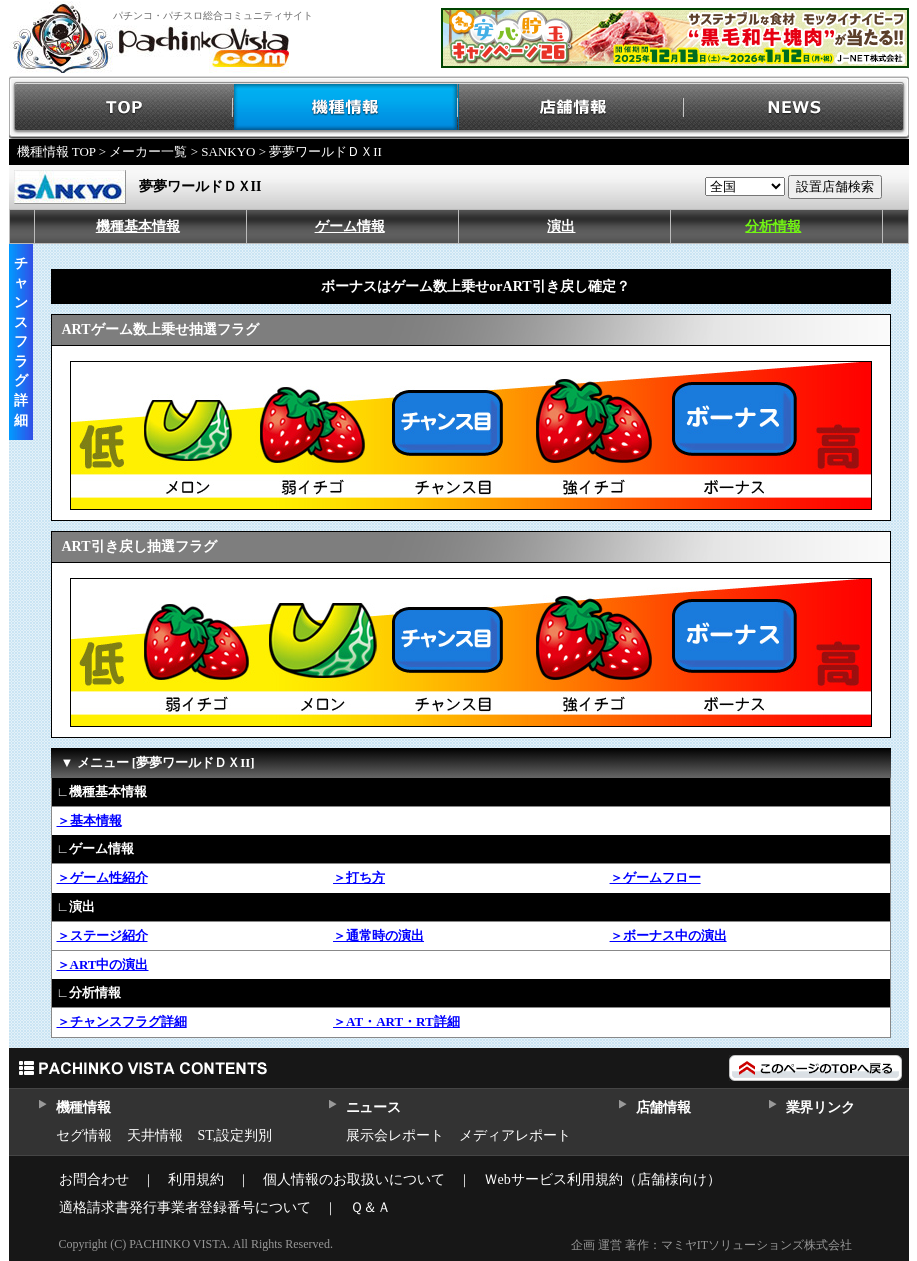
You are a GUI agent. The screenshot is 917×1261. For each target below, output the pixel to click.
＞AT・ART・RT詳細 (396, 1021)
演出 (561, 226)
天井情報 (155, 1135)
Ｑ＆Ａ (370, 1207)
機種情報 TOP (56, 151)
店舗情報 (571, 107)
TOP (121, 107)
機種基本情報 (138, 226)
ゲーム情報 (350, 226)
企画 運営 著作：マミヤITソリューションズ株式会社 (711, 1245)
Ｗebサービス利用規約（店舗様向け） (602, 1179)
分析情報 (773, 226)
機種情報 (346, 107)
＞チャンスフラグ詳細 (122, 1021)
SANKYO (228, 151)
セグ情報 (84, 1135)
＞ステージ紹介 (102, 935)
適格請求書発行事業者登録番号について (185, 1207)
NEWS (796, 107)
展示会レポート (395, 1135)
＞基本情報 (89, 820)
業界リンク (820, 1107)
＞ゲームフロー (655, 877)
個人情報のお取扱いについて (354, 1179)
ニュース (373, 1107)
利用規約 (196, 1179)
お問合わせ (94, 1179)
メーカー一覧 (148, 151)
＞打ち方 (359, 877)
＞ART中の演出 (103, 964)
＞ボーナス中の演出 (668, 935)
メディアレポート (515, 1135)
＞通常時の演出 (378, 935)
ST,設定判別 (235, 1135)
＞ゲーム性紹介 (102, 877)
